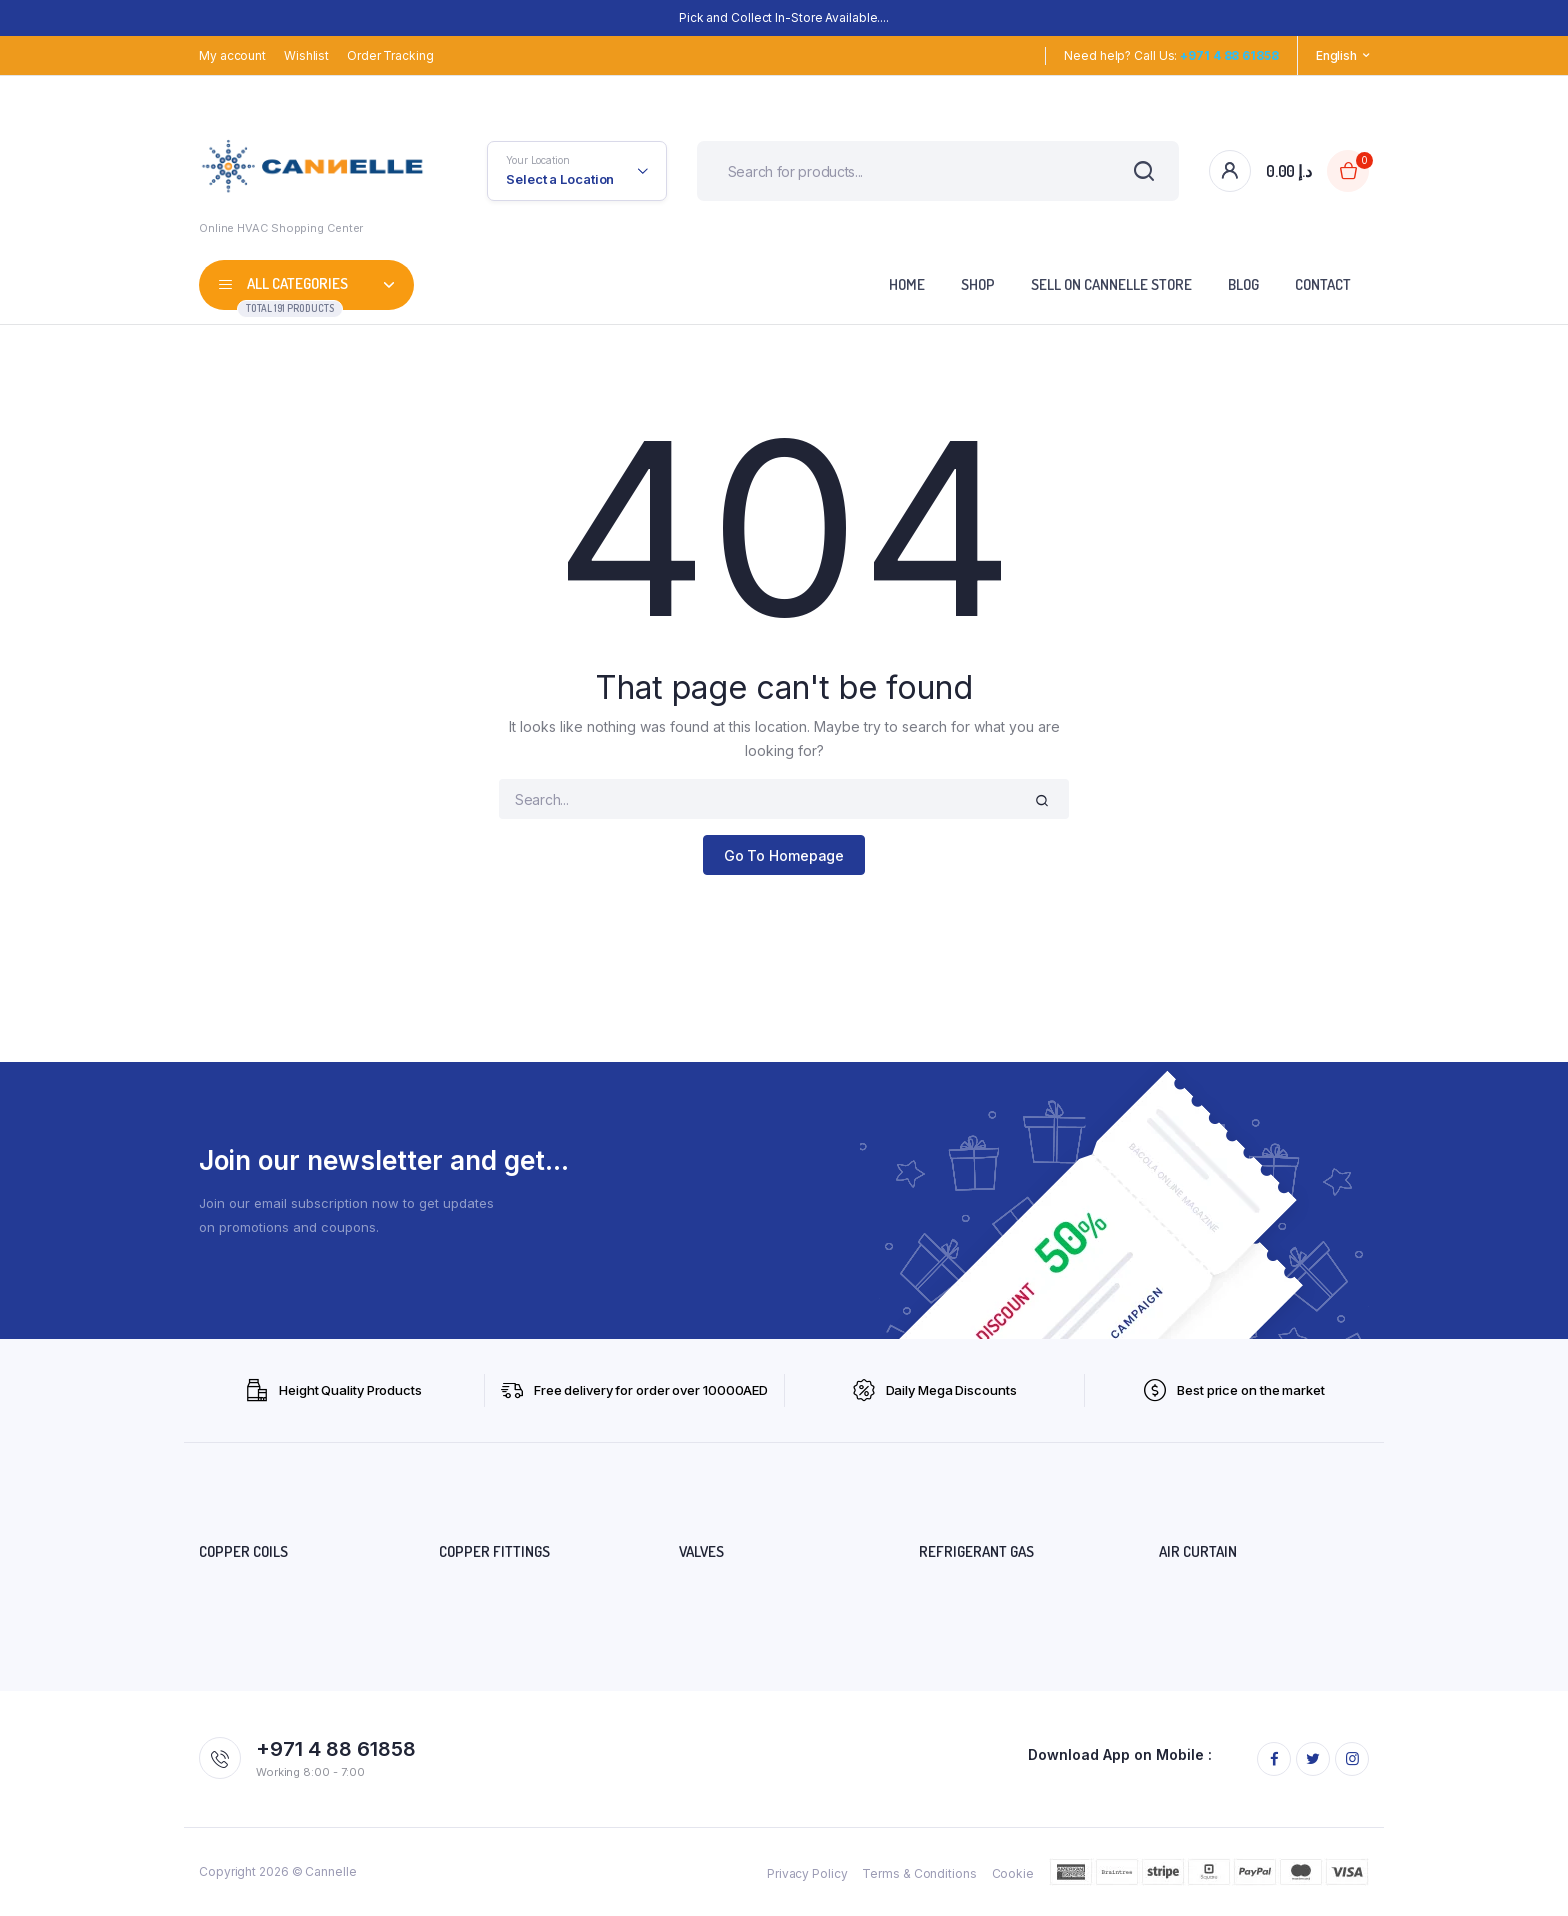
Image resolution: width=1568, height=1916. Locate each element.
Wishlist (306, 55)
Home (907, 284)
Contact (1323, 284)
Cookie (1013, 1873)
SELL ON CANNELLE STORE (1111, 284)
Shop (978, 284)
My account (232, 55)
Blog (1243, 284)
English (1336, 55)
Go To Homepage (784, 855)
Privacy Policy (807, 1873)
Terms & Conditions (919, 1873)
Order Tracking (390, 55)
